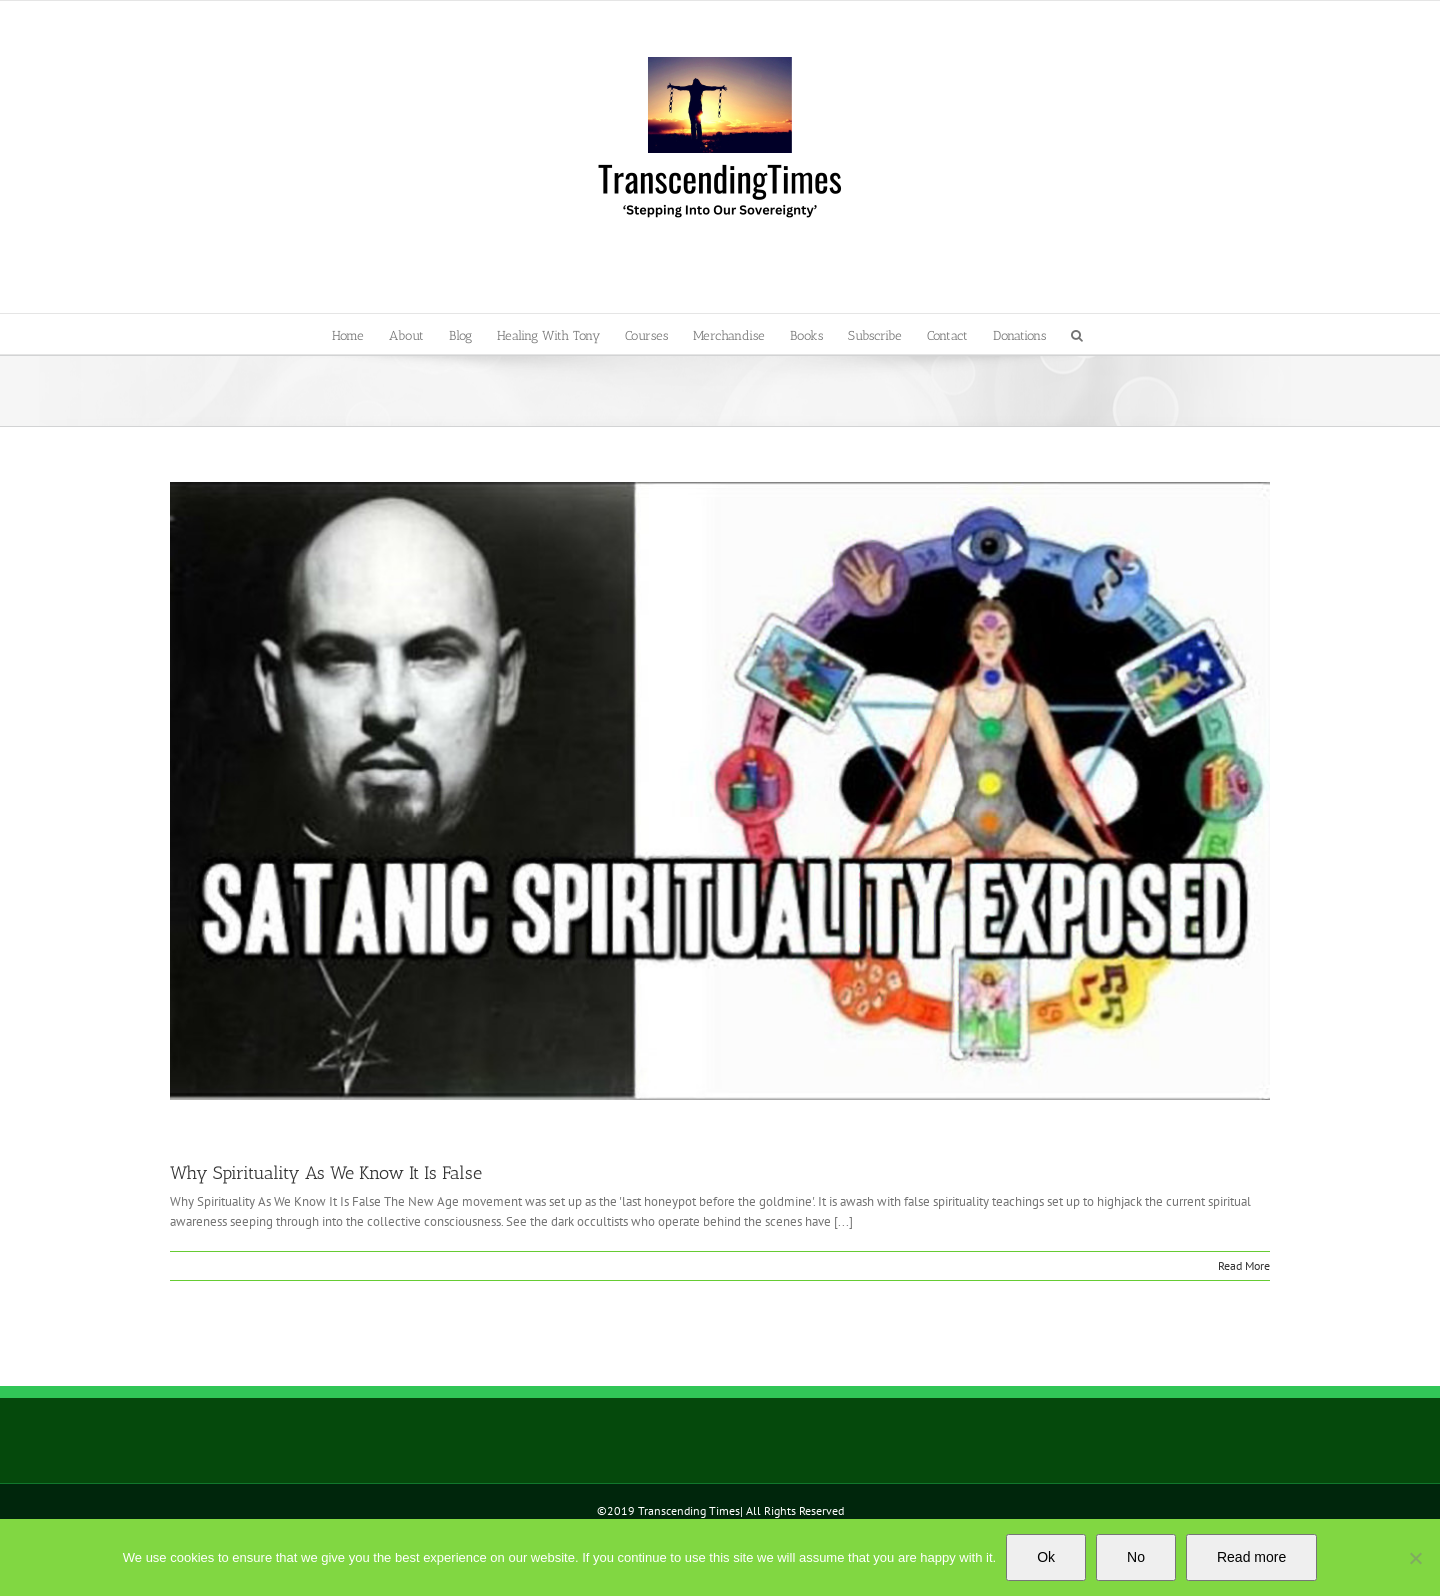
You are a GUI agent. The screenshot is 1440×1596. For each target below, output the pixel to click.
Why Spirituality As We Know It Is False (326, 1173)
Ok (1046, 1557)
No (1136, 1557)
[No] (1415, 1558)
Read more (1251, 1557)
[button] (1077, 334)
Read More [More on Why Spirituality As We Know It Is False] (1244, 1265)
